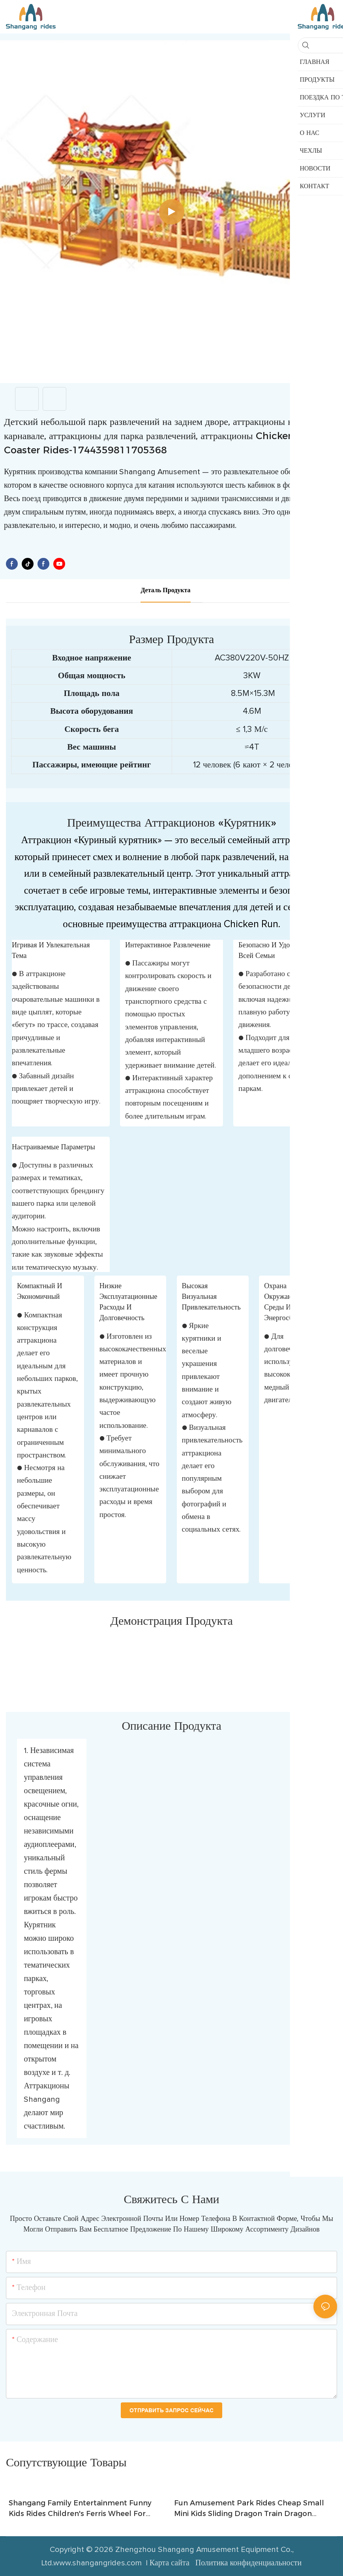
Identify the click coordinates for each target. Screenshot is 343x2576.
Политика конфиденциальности (247, 2563)
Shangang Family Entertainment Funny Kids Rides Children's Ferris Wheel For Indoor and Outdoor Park (80, 2509)
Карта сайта (170, 2563)
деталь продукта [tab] (165, 590)
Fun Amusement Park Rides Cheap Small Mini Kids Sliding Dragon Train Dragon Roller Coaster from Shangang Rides (249, 2509)
